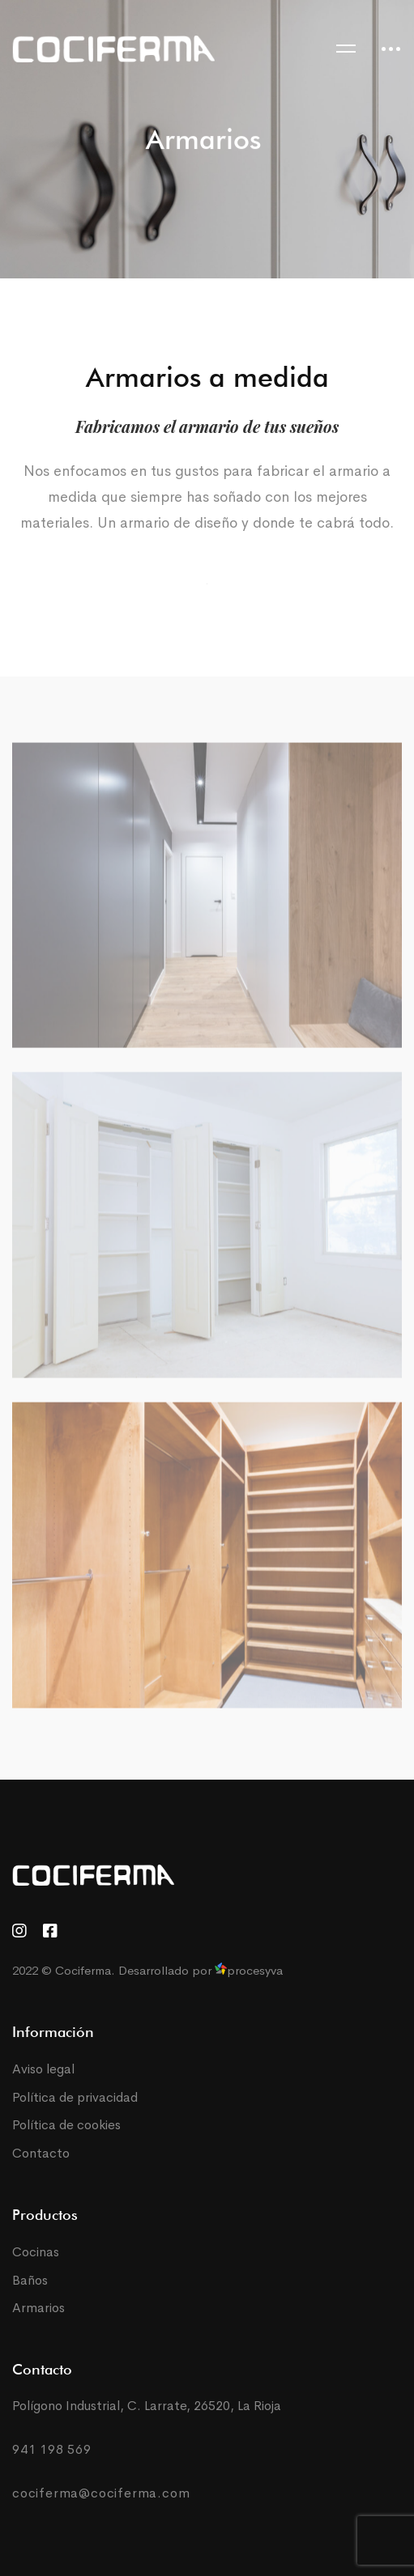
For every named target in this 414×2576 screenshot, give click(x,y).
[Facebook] (50, 1931)
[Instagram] (19, 1931)
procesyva (249, 1970)
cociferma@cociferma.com (101, 2493)
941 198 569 (52, 2449)
